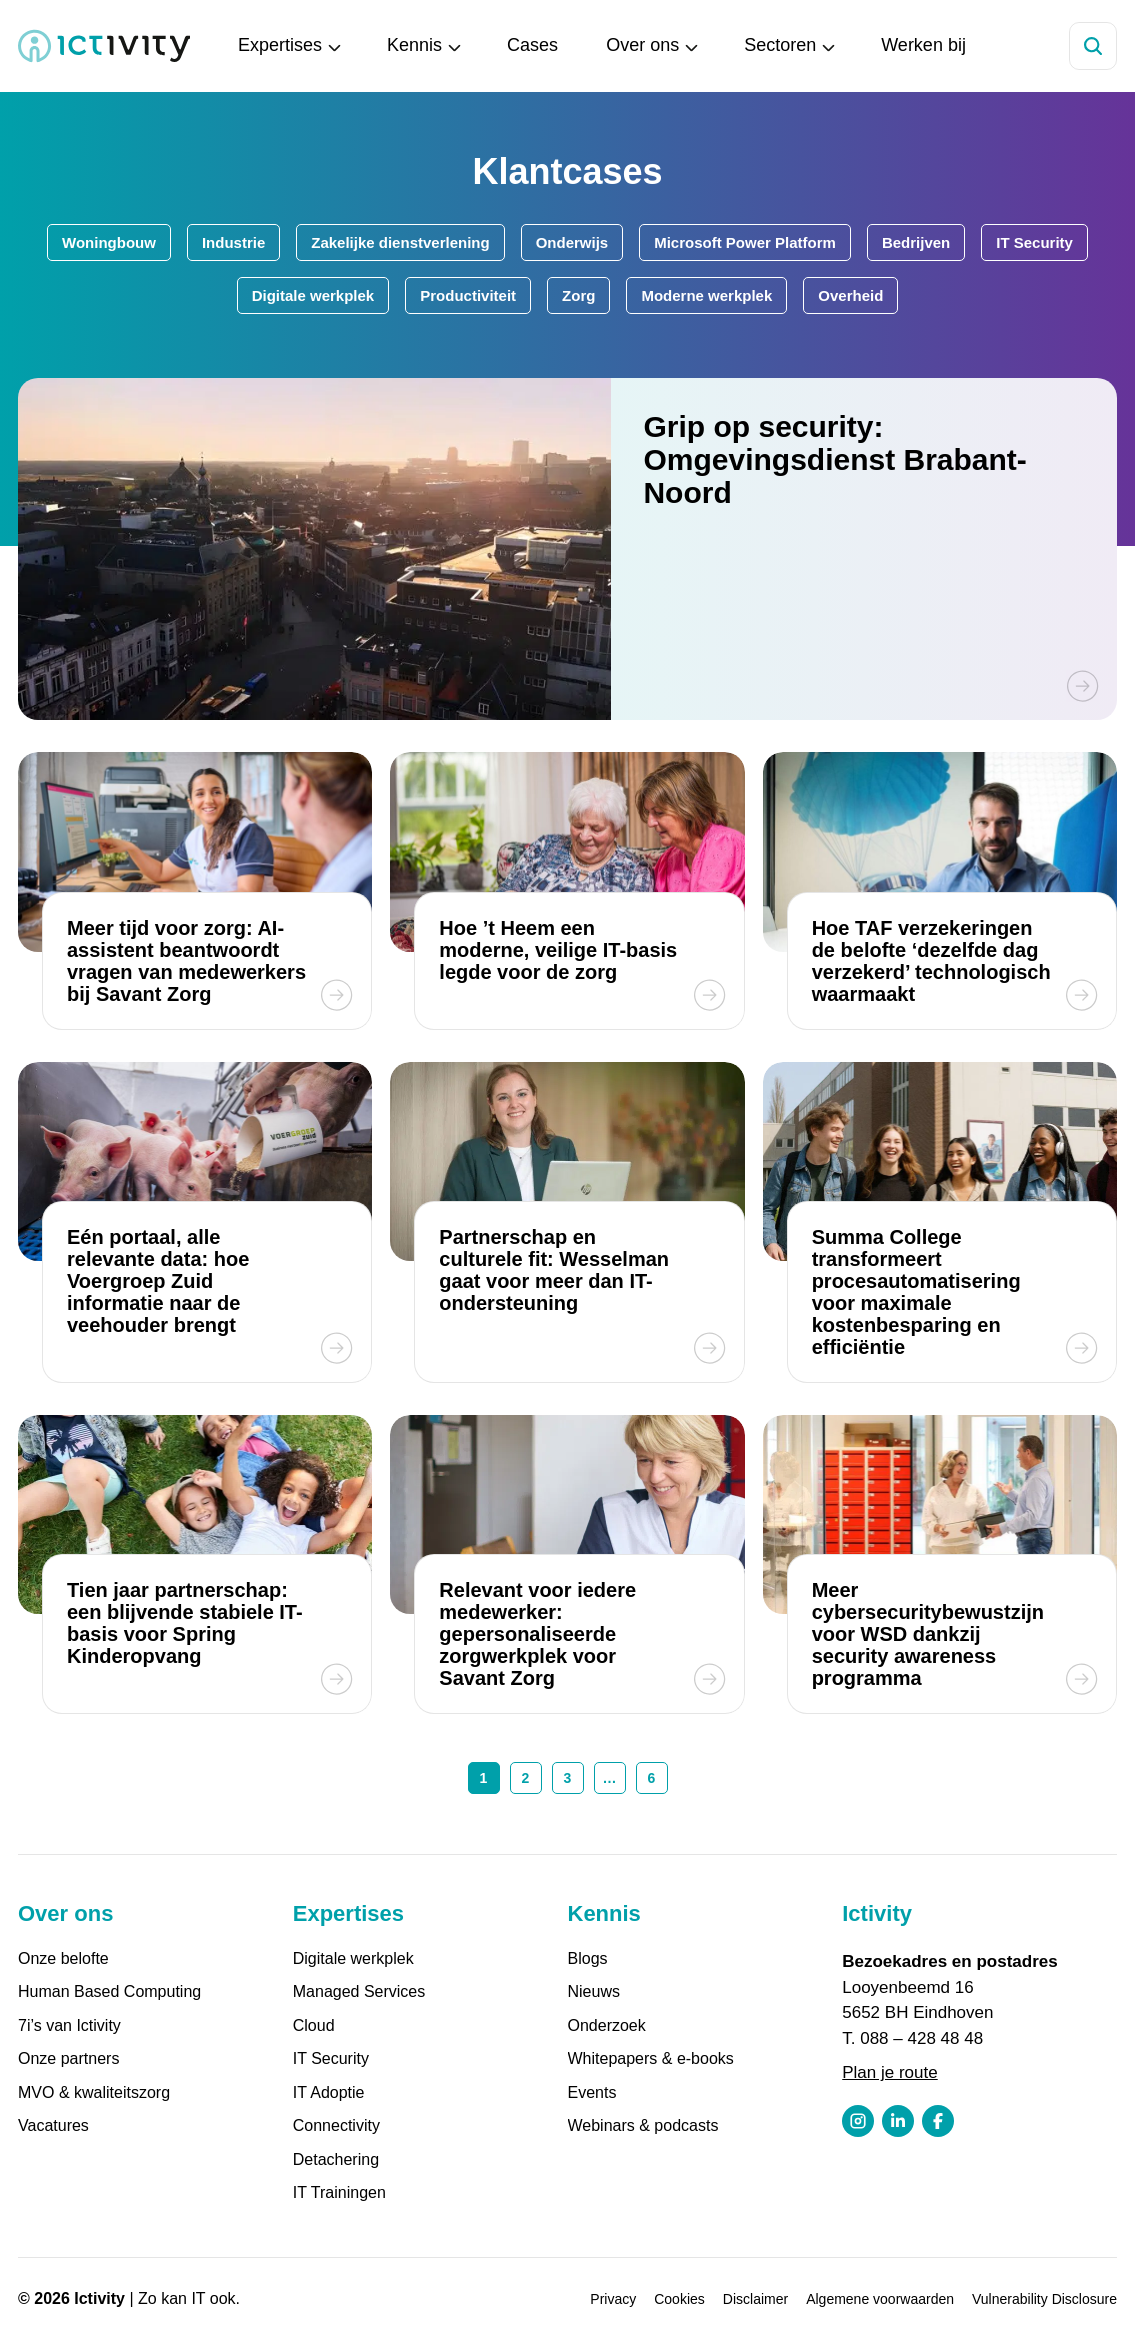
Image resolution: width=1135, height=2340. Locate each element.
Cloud (314, 2025)
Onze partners (68, 2058)
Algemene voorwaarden (880, 2299)
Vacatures (53, 2125)
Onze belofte (63, 1958)
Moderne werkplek (706, 295)
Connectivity (336, 2125)
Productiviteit (468, 295)
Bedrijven (916, 242)
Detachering (336, 2159)
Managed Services (359, 1991)
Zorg (578, 295)
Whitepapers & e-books (651, 2058)
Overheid (850, 295)
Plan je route (889, 2072)
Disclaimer (755, 2299)
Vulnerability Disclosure (1044, 2299)
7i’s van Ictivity (69, 2025)
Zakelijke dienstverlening (400, 242)
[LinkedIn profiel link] (898, 2121)
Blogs (588, 1958)
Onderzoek (607, 2025)
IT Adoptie (329, 2092)
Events (592, 2092)
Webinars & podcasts (643, 2125)
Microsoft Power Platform (745, 242)
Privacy (613, 2299)
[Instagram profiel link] (858, 2121)
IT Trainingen (339, 2192)
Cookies (679, 2299)
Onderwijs (572, 242)
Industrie (233, 242)
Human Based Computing (109, 1991)
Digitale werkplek (313, 295)
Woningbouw (109, 242)
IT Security (1034, 242)
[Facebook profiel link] (938, 2121)
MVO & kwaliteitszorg (94, 2092)
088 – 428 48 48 (921, 2038)
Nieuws (594, 1991)
